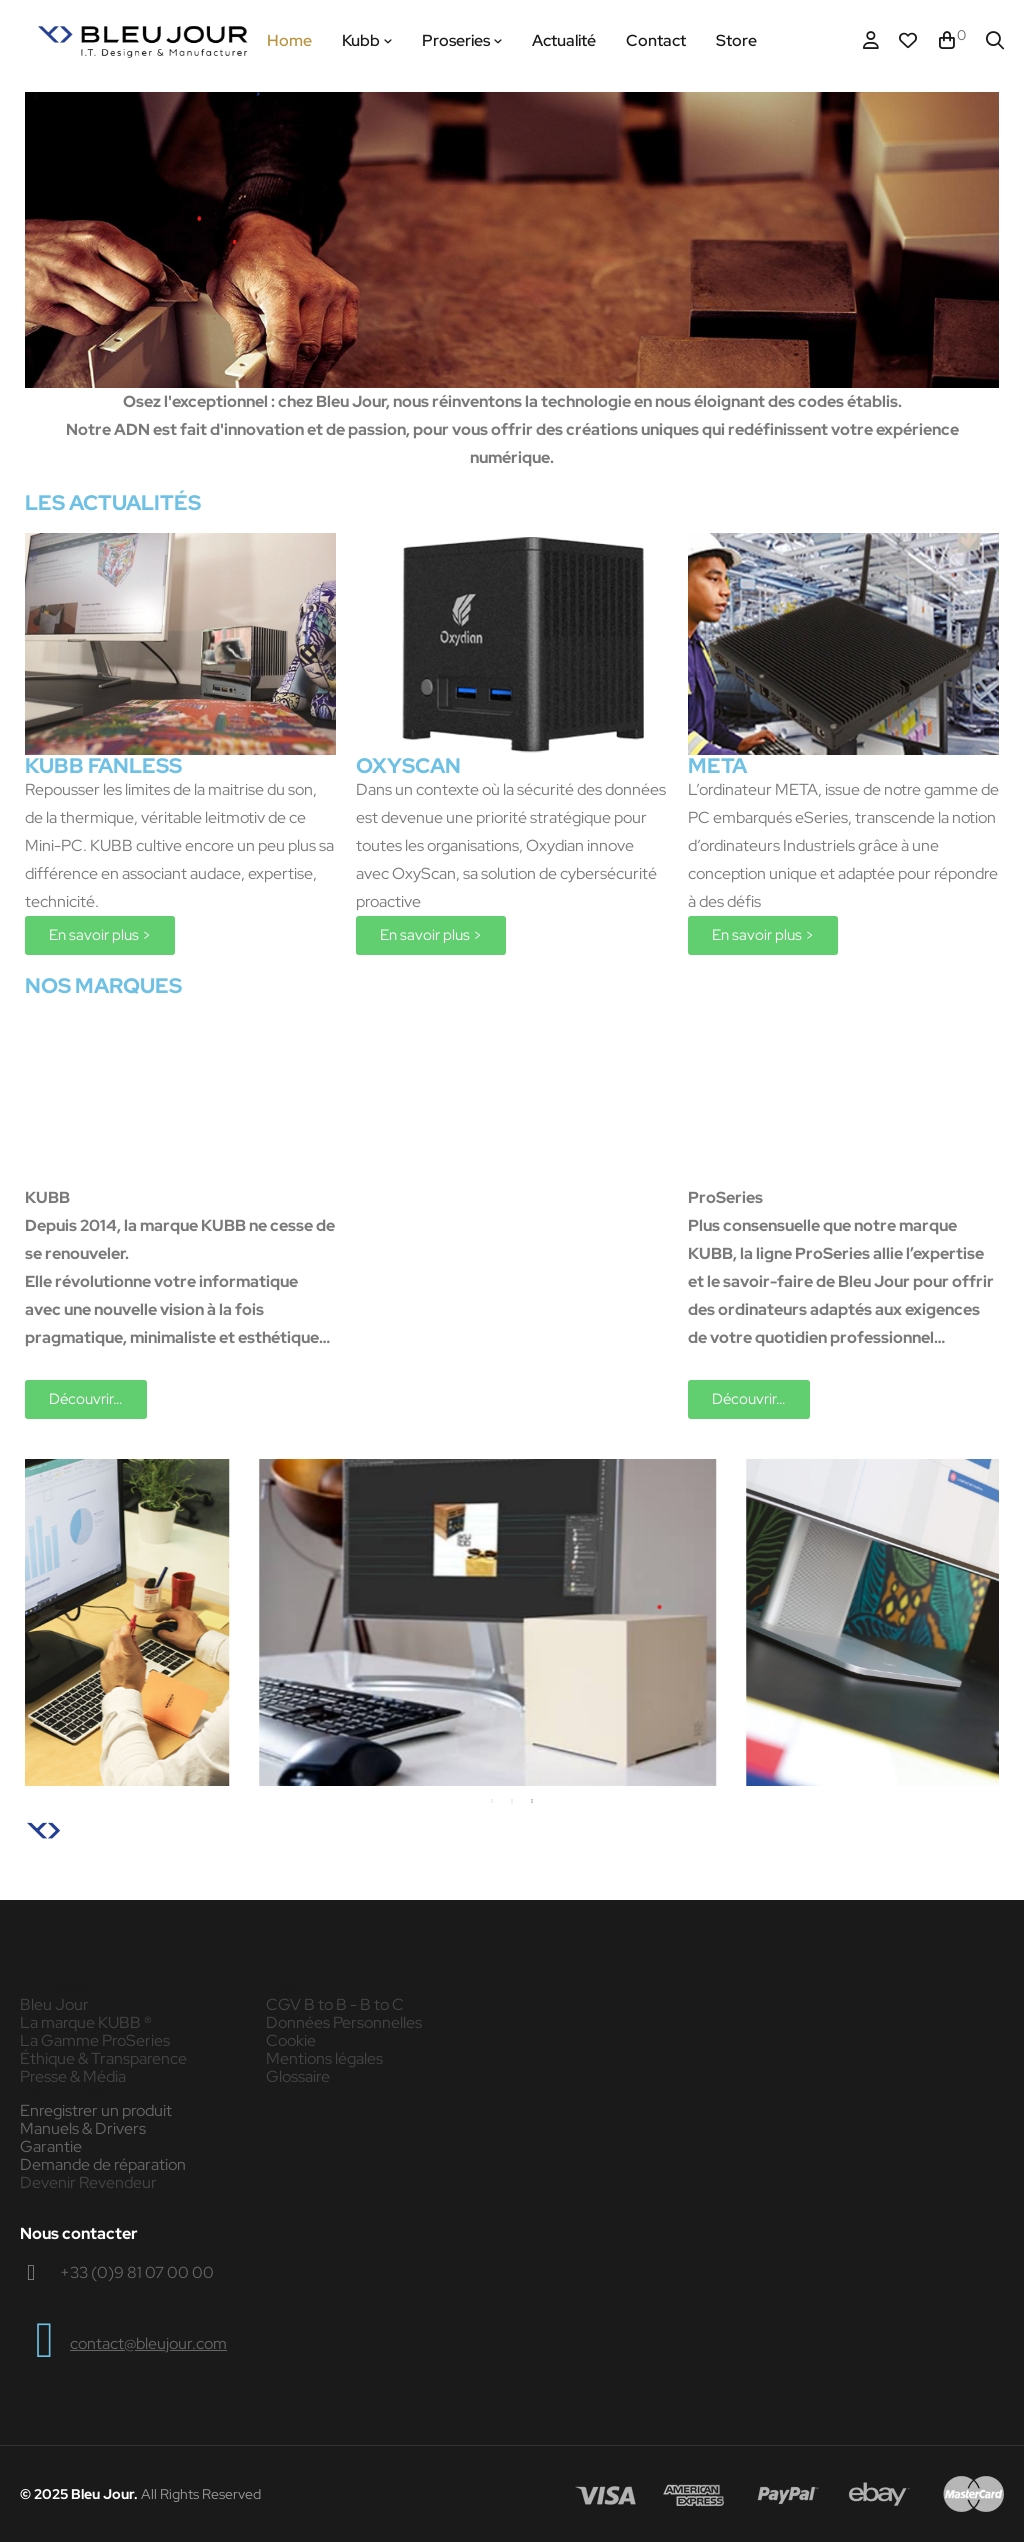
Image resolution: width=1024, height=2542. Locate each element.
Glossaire (298, 2077)
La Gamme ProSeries (95, 2041)
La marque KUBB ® (86, 2023)
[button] (100, 935)
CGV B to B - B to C (335, 2005)
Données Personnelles (344, 2023)
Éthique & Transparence (103, 2059)
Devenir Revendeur (88, 2183)
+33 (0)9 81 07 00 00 (137, 2272)
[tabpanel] (645, 1622)
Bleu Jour (54, 2005)
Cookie (291, 2041)
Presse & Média (73, 2077)
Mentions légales (324, 2059)
